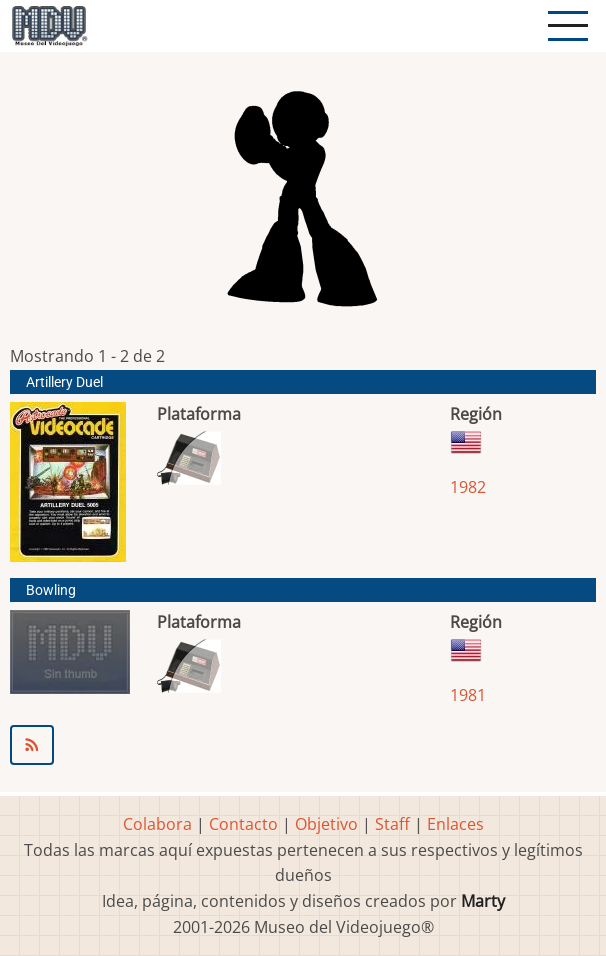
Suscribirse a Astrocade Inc (303, 745)
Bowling (51, 590)
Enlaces (455, 824)
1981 (468, 695)
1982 (468, 487)
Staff (392, 824)
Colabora (157, 824)
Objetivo (326, 824)
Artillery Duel (64, 382)
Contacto (243, 824)
